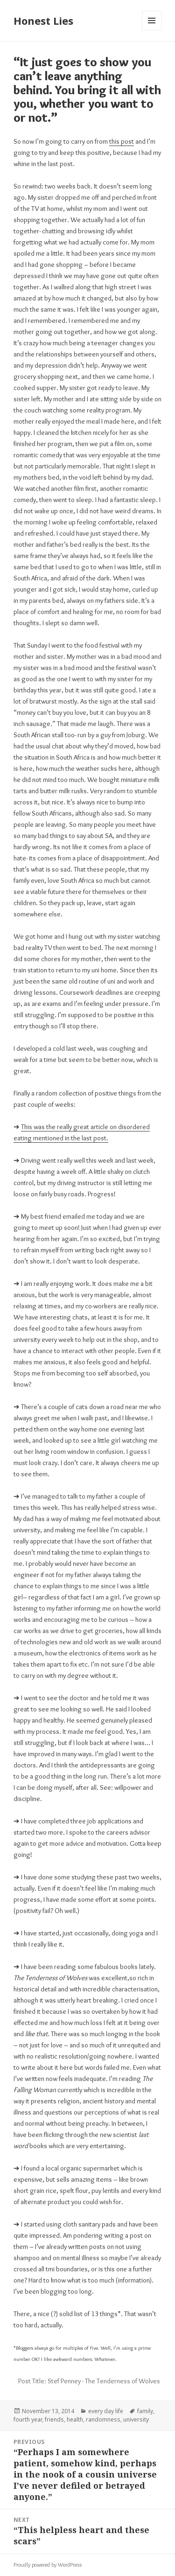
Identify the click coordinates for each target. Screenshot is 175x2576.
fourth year (28, 2419)
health (75, 2419)
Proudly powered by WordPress (48, 2564)
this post (121, 141)
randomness (103, 2419)
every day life (105, 2411)
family (145, 2411)
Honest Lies (43, 21)
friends (54, 2419)
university (136, 2419)
